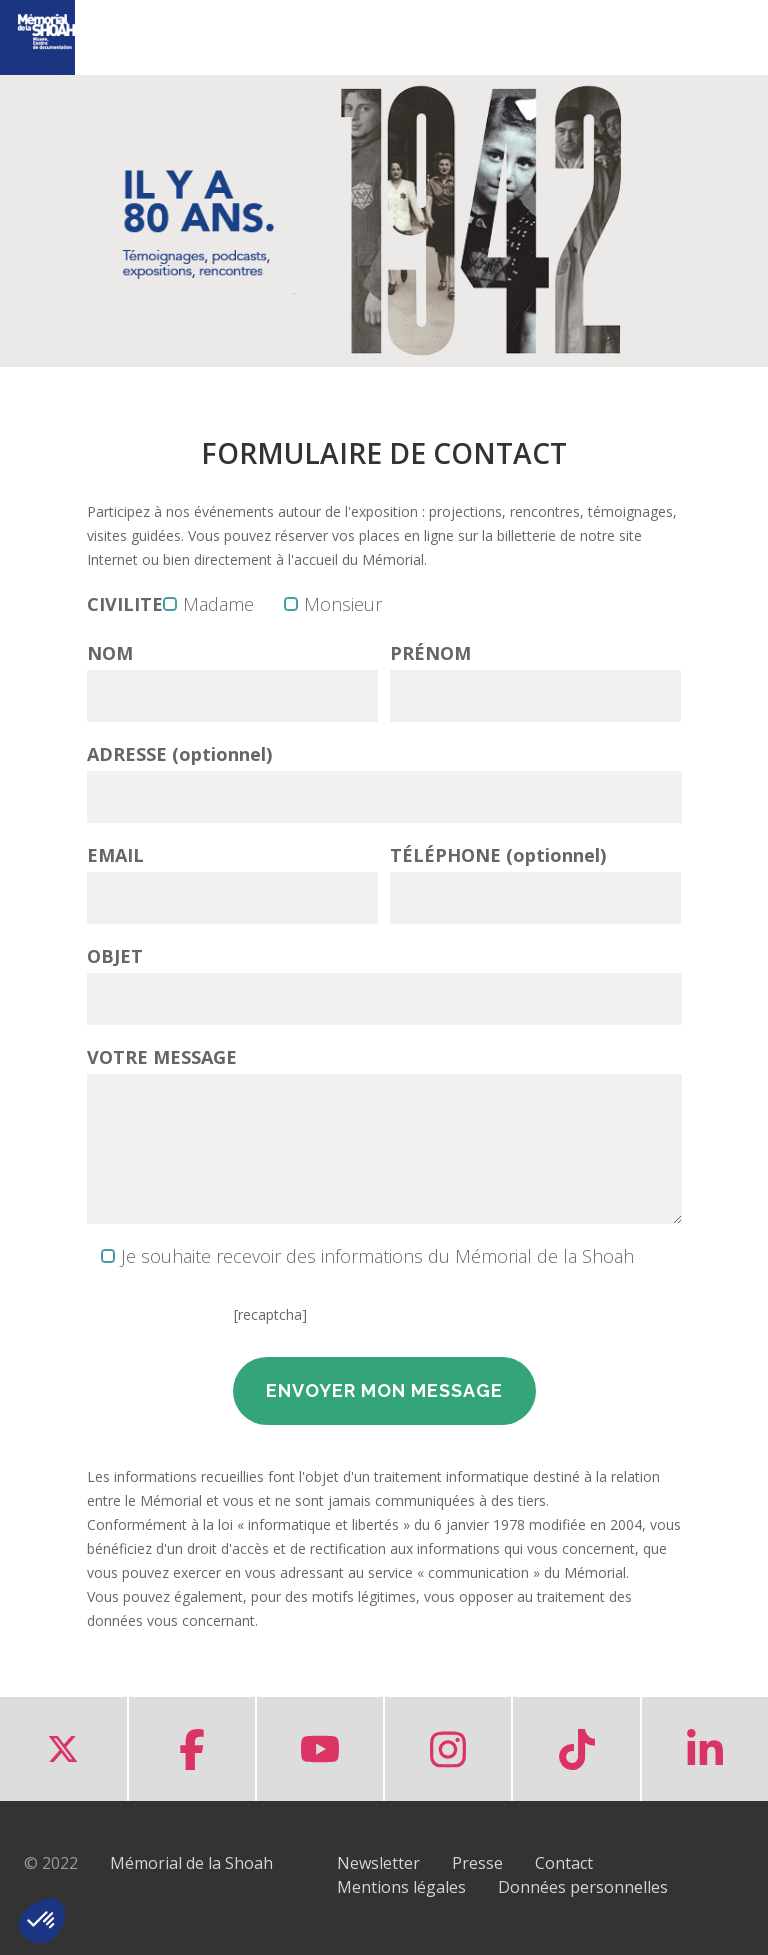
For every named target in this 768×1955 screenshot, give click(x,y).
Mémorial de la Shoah (191, 1863)
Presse (477, 1863)
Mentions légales (401, 1887)
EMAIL (115, 855)
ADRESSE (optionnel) (179, 754)
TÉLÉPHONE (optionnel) (498, 855)
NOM (110, 653)
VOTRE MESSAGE (162, 1057)
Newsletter (378, 1863)
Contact (564, 1863)
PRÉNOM (430, 653)
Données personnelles (583, 1887)
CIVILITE (125, 604)
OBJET (115, 956)
